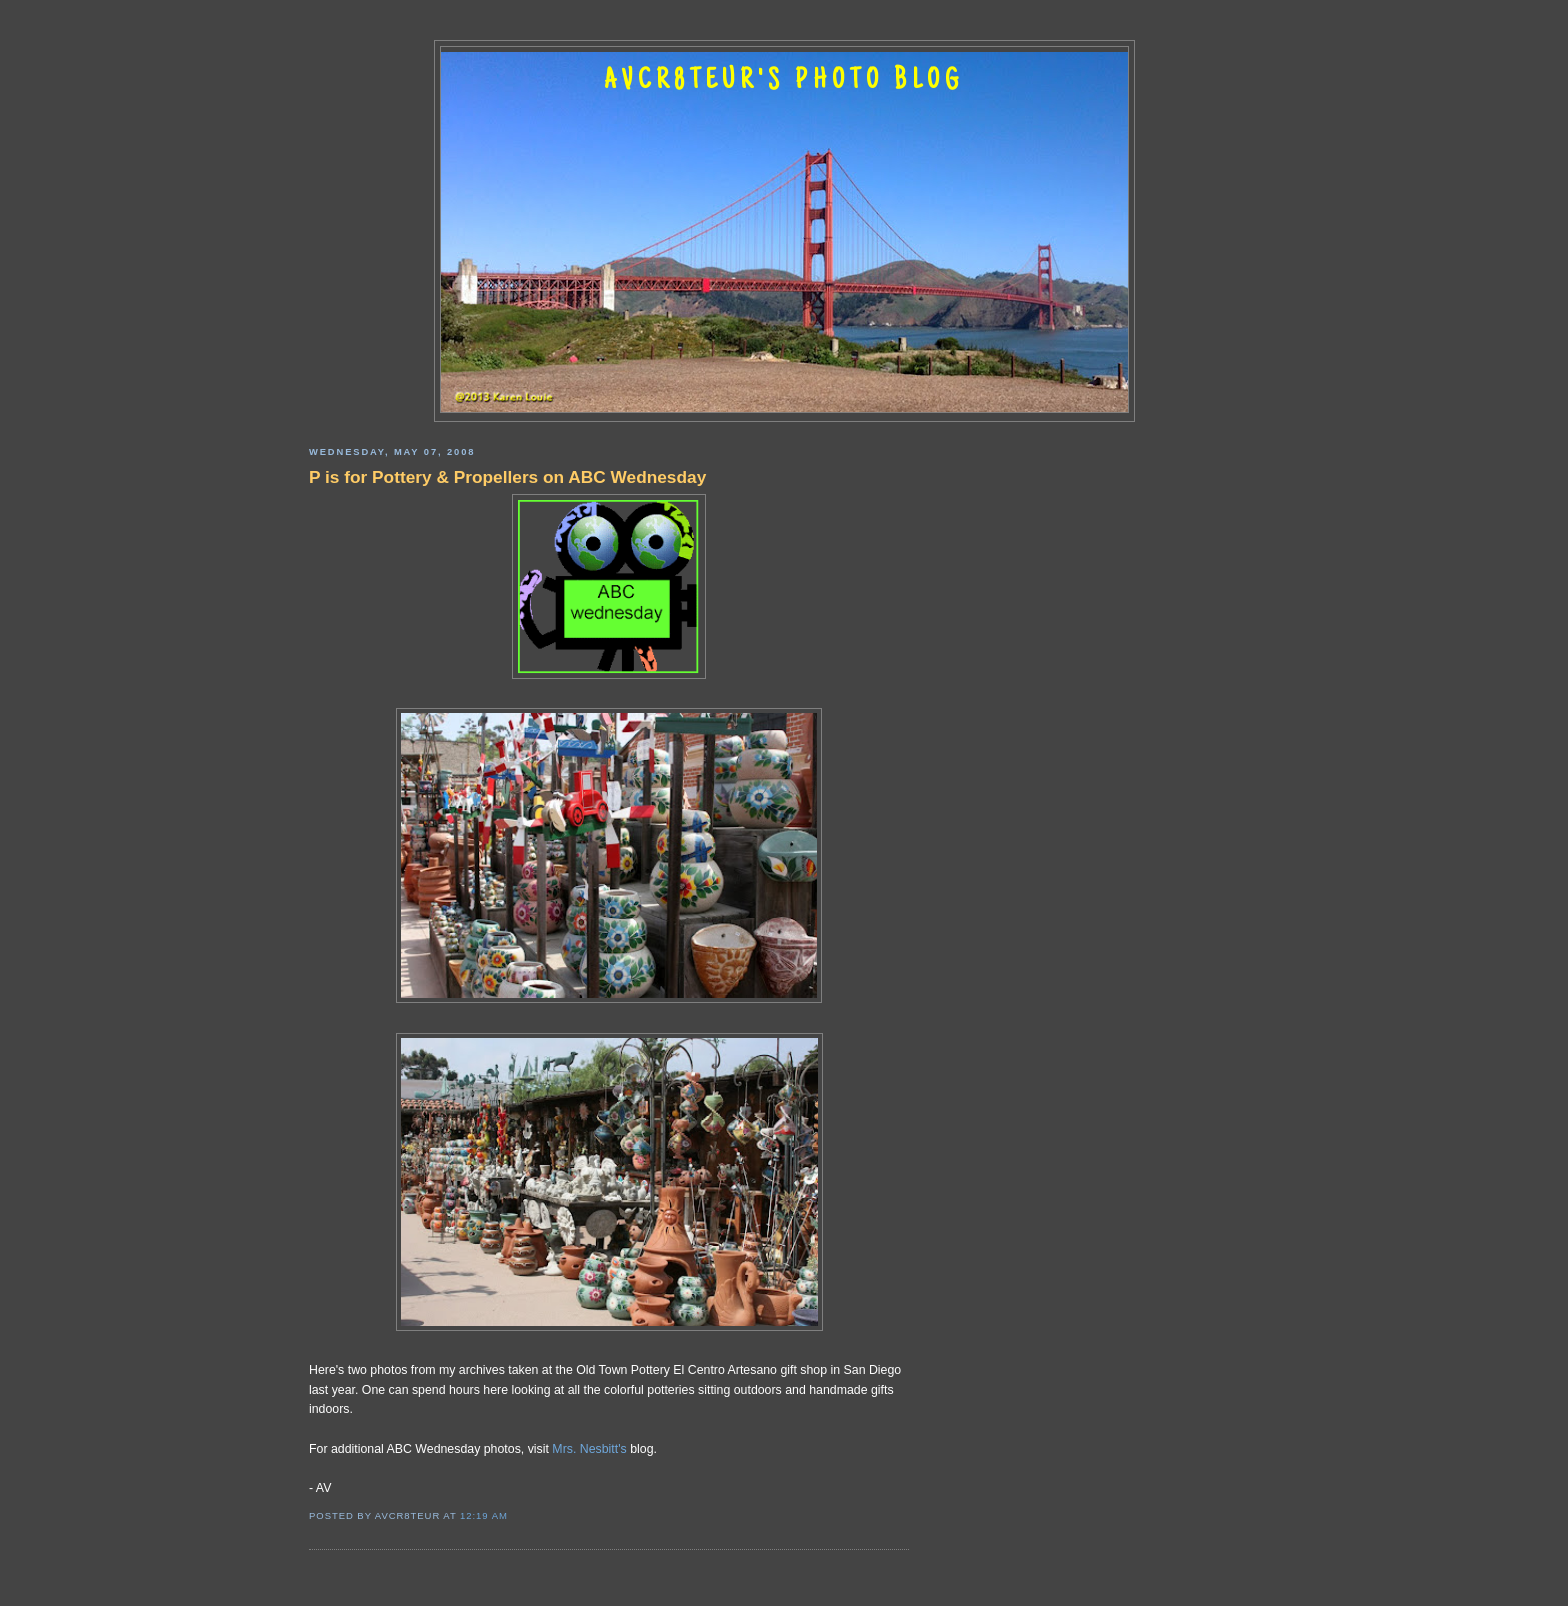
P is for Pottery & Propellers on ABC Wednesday (507, 477)
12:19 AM (484, 1515)
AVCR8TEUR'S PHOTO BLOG (784, 82)
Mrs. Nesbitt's (589, 1449)
